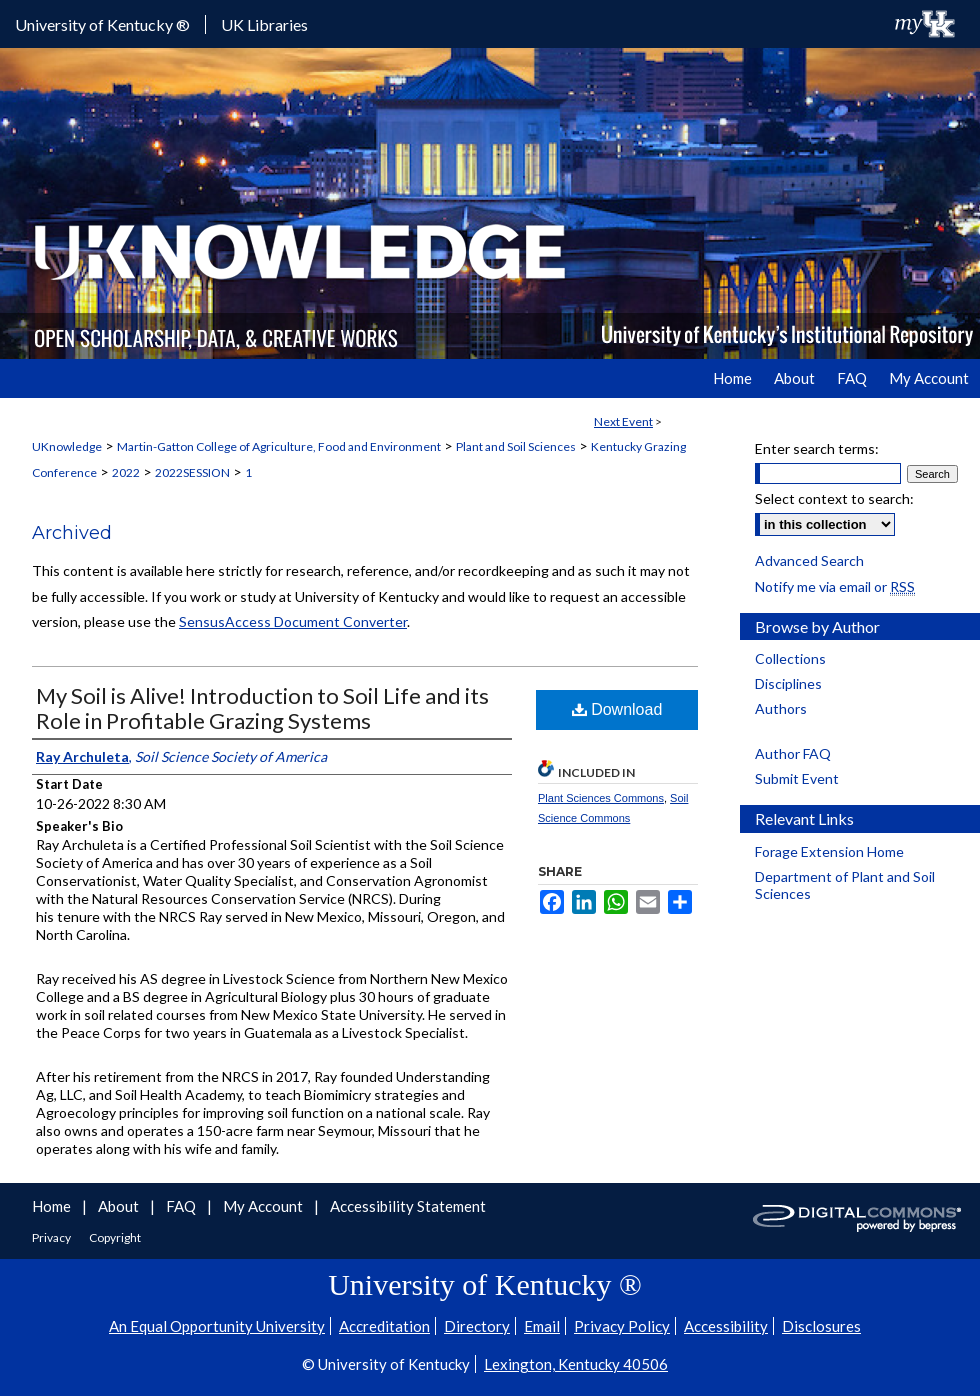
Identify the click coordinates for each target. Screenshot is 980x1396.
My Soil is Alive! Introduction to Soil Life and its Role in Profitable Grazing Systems (262, 708)
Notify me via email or (835, 586)
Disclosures (821, 1326)
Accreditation (384, 1326)
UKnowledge (67, 446)
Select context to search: (834, 498)
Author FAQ (793, 753)
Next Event (623, 421)
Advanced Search (809, 560)
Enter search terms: (817, 448)
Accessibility (726, 1326)
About (120, 1206)
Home (53, 1206)
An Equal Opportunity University (217, 1326)
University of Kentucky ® (102, 24)
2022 (126, 472)
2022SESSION (192, 472)
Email (542, 1326)
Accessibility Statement (408, 1206)
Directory (477, 1326)
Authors (781, 708)
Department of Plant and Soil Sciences (845, 885)
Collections (790, 658)
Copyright (115, 1237)
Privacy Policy (622, 1326)
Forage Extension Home (829, 851)
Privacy (52, 1237)
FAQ (182, 1206)
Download (617, 709)
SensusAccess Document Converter (293, 621)
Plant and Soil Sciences (516, 446)
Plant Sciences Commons (601, 798)
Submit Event (797, 778)
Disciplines (788, 683)
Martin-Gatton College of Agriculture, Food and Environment (279, 446)
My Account (264, 1206)
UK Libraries (264, 24)
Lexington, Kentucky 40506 (576, 1364)
